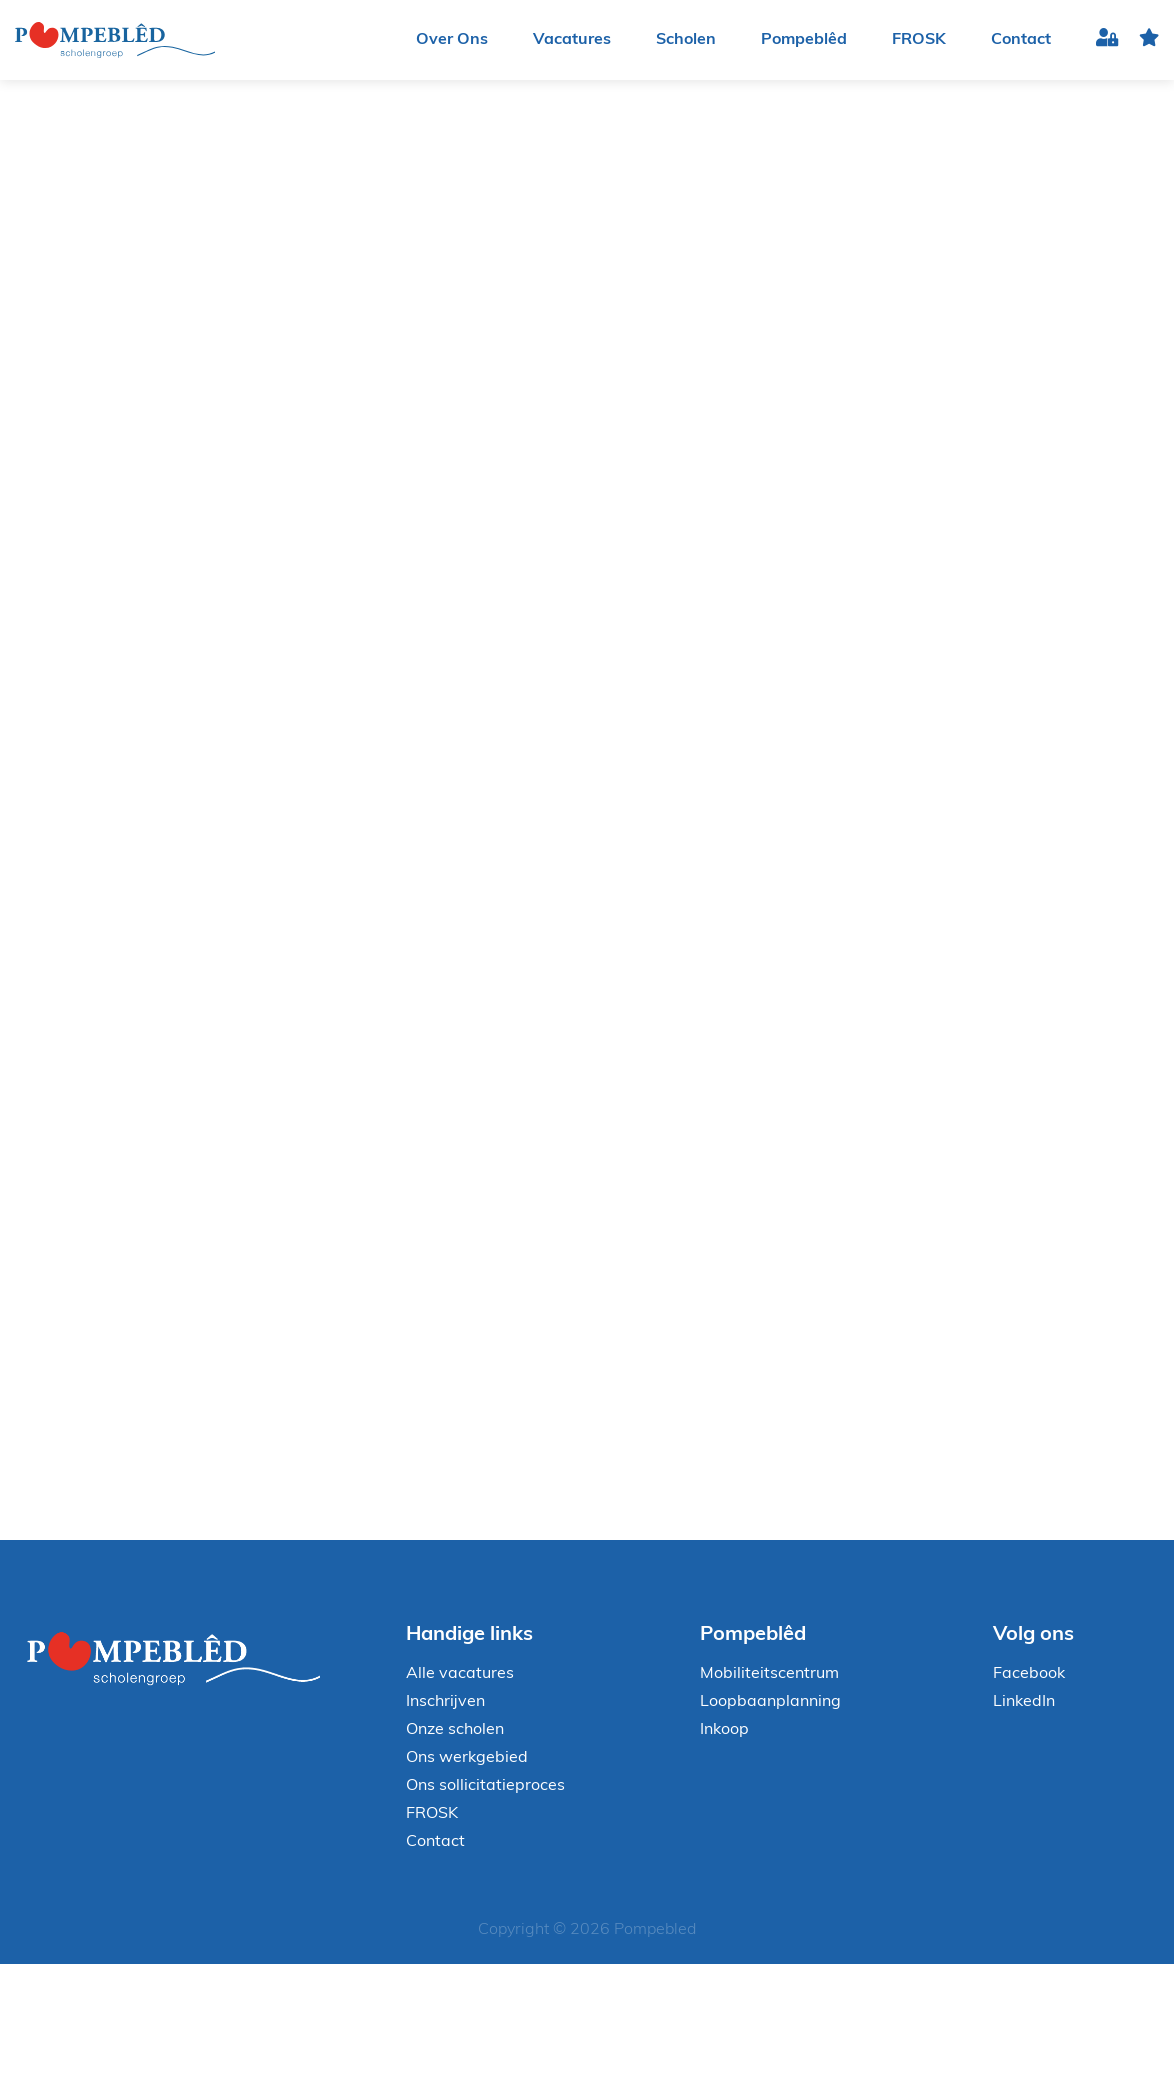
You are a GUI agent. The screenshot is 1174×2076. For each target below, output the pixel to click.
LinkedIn (1024, 1702)
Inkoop (724, 1730)
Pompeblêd (804, 40)
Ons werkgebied (467, 1758)
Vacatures (572, 40)
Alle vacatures (460, 1674)
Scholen (686, 40)
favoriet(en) (1149, 40)
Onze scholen (455, 1730)
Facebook (1029, 1674)
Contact (1021, 40)
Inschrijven (445, 1702)
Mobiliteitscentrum (769, 1674)
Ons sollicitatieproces (485, 1786)
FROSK (919, 40)
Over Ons (452, 40)
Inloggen (1107, 40)
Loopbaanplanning (770, 1702)
